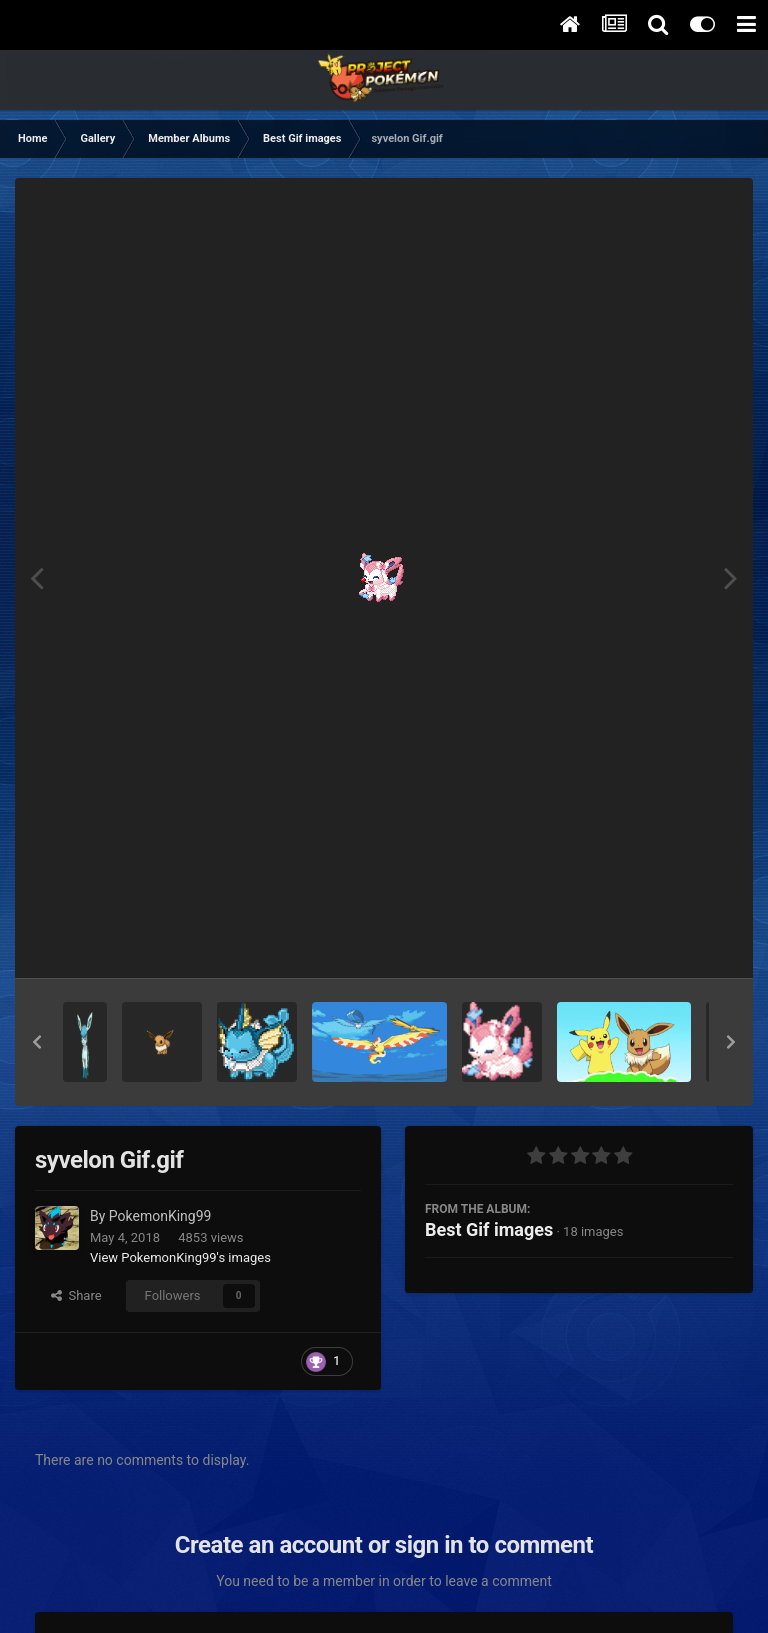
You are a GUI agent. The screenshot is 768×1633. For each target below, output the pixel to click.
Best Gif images (489, 1229)
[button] (37, 1042)
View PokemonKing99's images (180, 1257)
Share (76, 1295)
